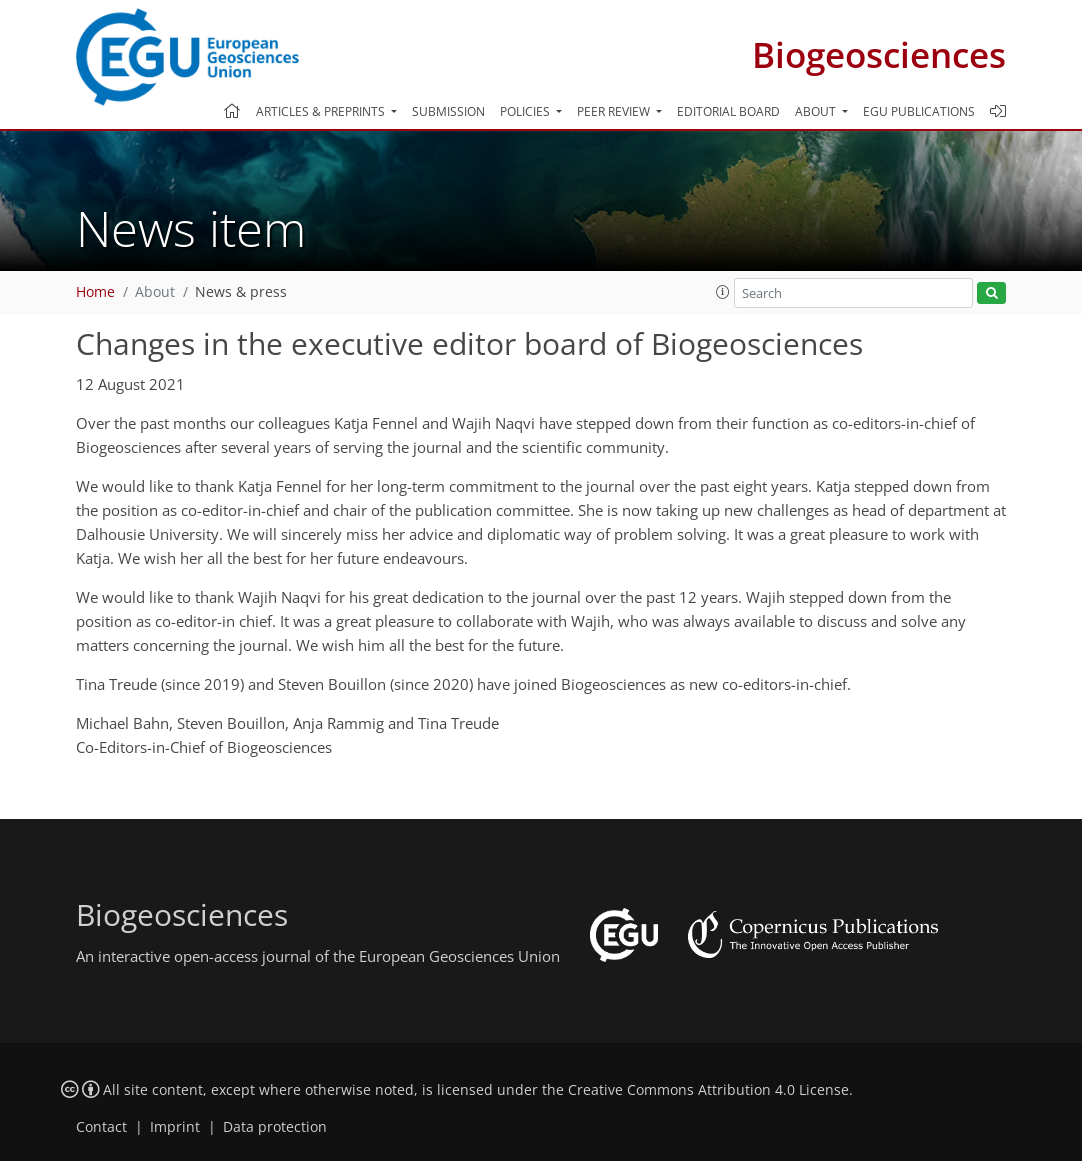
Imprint (175, 1127)
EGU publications (919, 111)
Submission (448, 111)
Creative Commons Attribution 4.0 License (708, 1090)
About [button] (817, 111)
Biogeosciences (879, 54)
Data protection (275, 1127)
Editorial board (728, 111)
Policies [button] (526, 111)
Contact (101, 1127)
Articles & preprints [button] (322, 111)
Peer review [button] (615, 111)
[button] (723, 292)
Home (95, 292)
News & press (241, 292)
